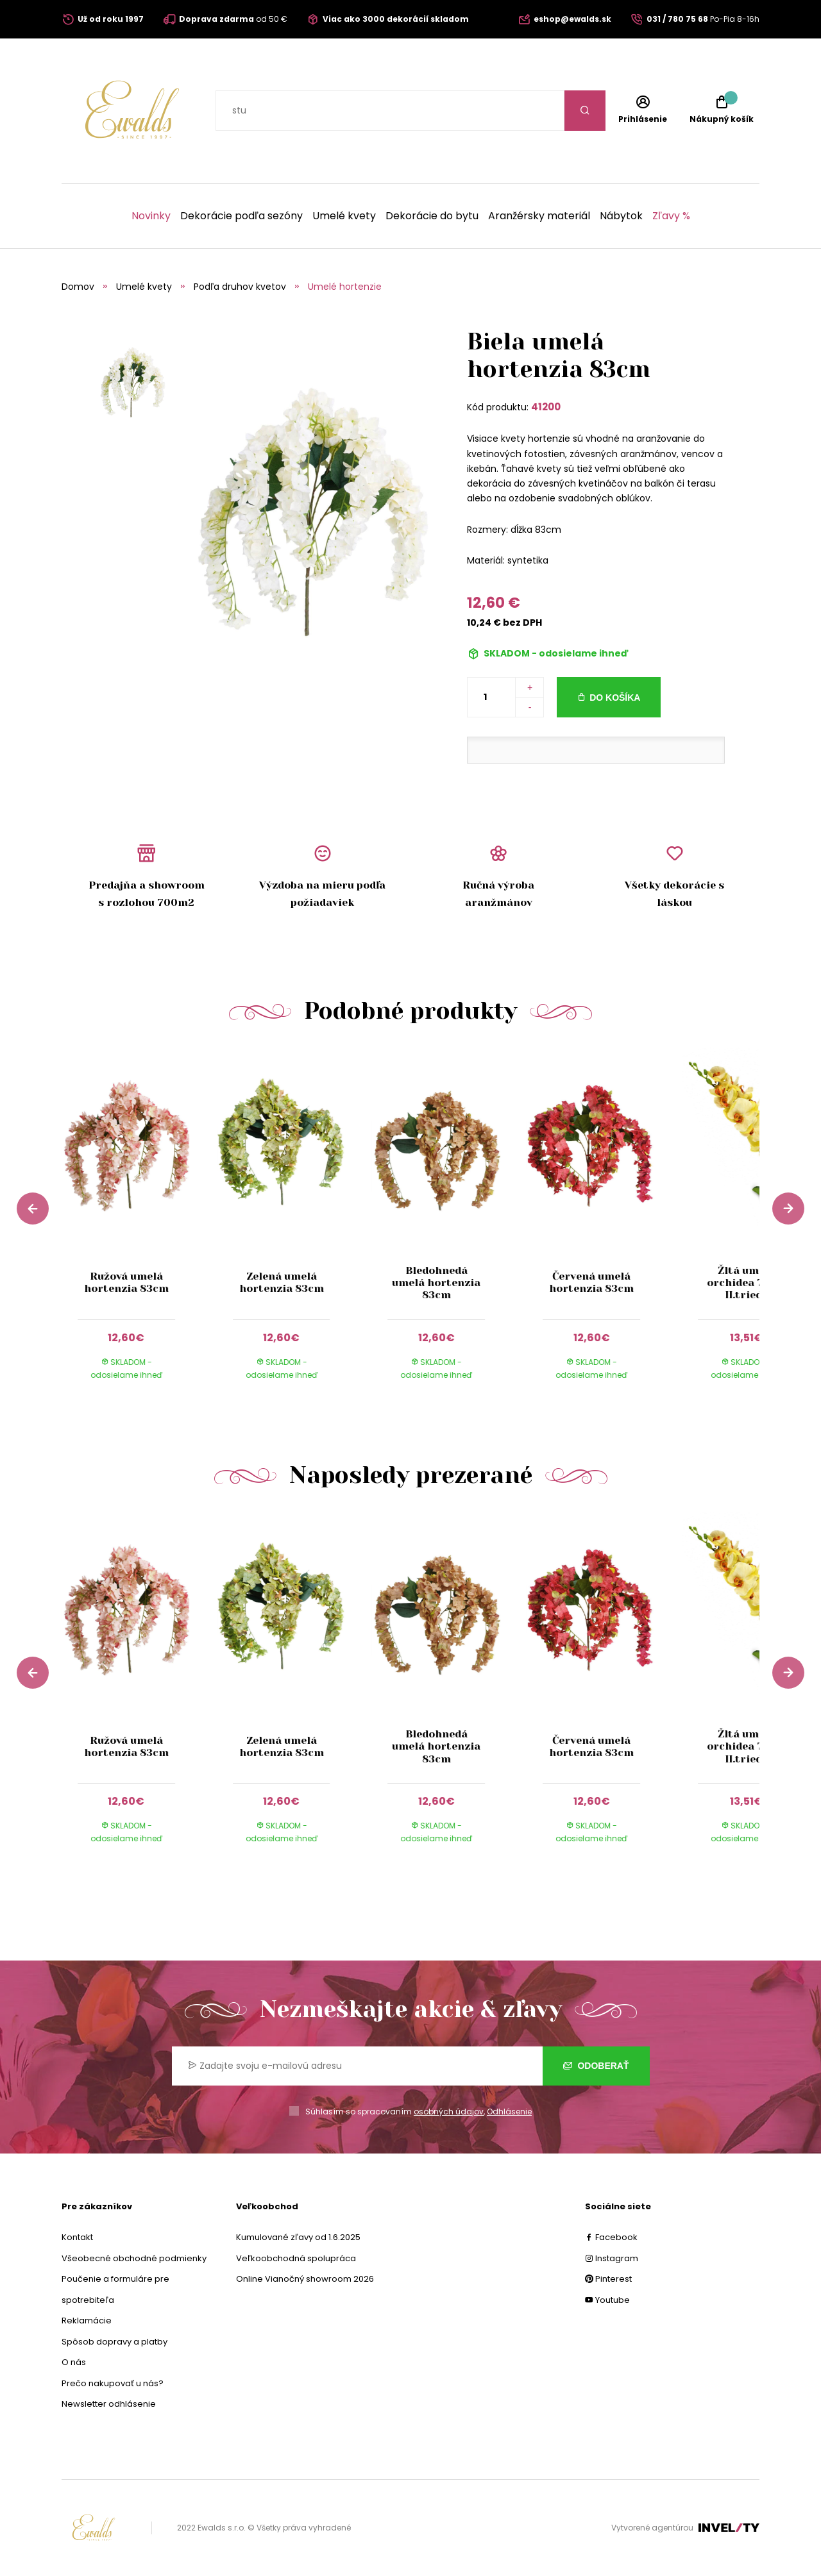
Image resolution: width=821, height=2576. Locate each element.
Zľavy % (671, 216)
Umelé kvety (344, 216)
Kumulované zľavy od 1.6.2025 (298, 2237)
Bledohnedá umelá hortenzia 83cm (436, 1282)
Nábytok (621, 216)
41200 (546, 407)
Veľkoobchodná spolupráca (296, 2258)
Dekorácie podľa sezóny (241, 216)
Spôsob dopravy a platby (114, 2342)
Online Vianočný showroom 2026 (305, 2279)
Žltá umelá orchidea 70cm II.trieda (746, 1282)
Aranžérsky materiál (539, 216)
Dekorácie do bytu (431, 216)
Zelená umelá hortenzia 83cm (281, 1282)
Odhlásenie (509, 2111)
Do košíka (614, 697)
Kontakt (77, 2237)
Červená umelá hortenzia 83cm (591, 1282)
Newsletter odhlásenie (109, 2404)
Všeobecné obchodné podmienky (134, 2258)
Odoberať (596, 2066)
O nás (74, 2362)
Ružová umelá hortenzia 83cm (126, 1282)
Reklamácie (87, 2320)
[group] (139, 1225)
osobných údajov (449, 2111)
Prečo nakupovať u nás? (113, 2383)
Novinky (151, 216)
